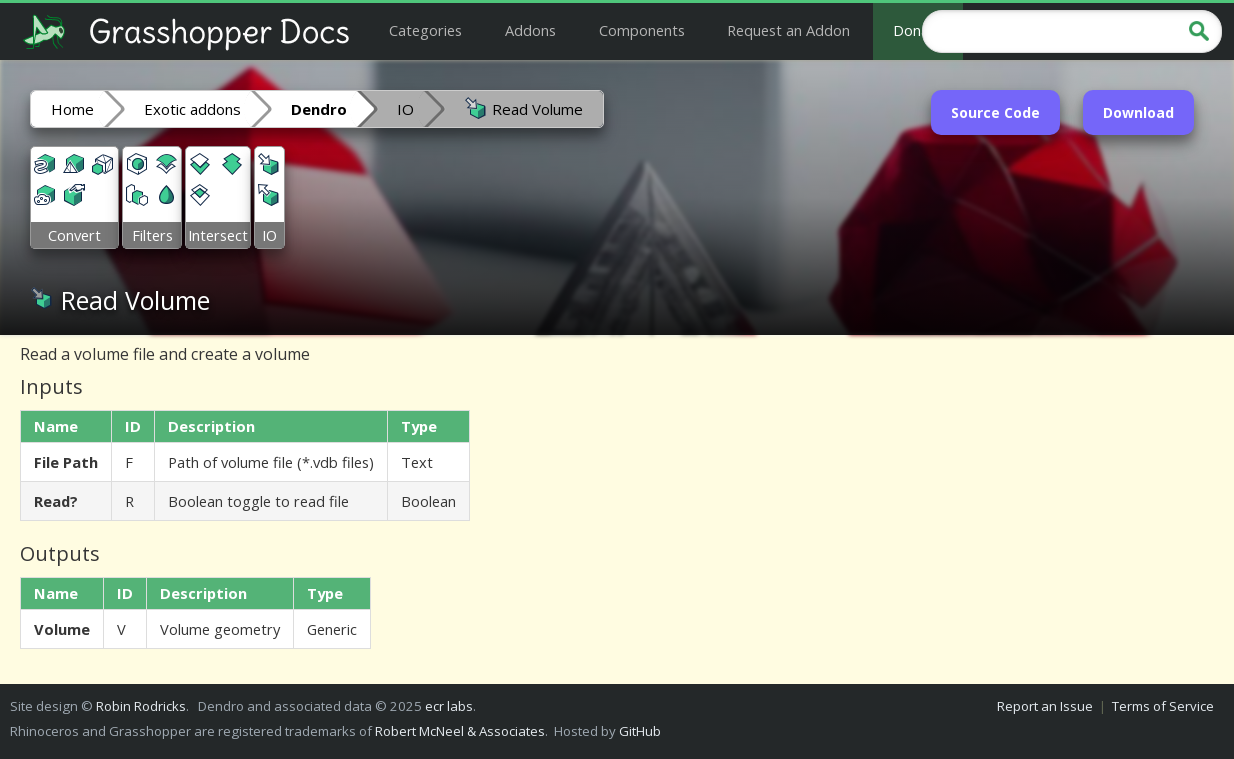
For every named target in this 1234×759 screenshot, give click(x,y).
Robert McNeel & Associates (460, 731)
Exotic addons (192, 109)
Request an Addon (788, 30)
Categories (425, 30)
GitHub (640, 731)
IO (405, 109)
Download (1138, 112)
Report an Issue (1045, 706)
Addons (530, 30)
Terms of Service (1163, 706)
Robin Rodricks (141, 706)
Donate (918, 30)
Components (642, 30)
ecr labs (449, 706)
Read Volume (523, 108)
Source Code (995, 112)
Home (72, 109)
